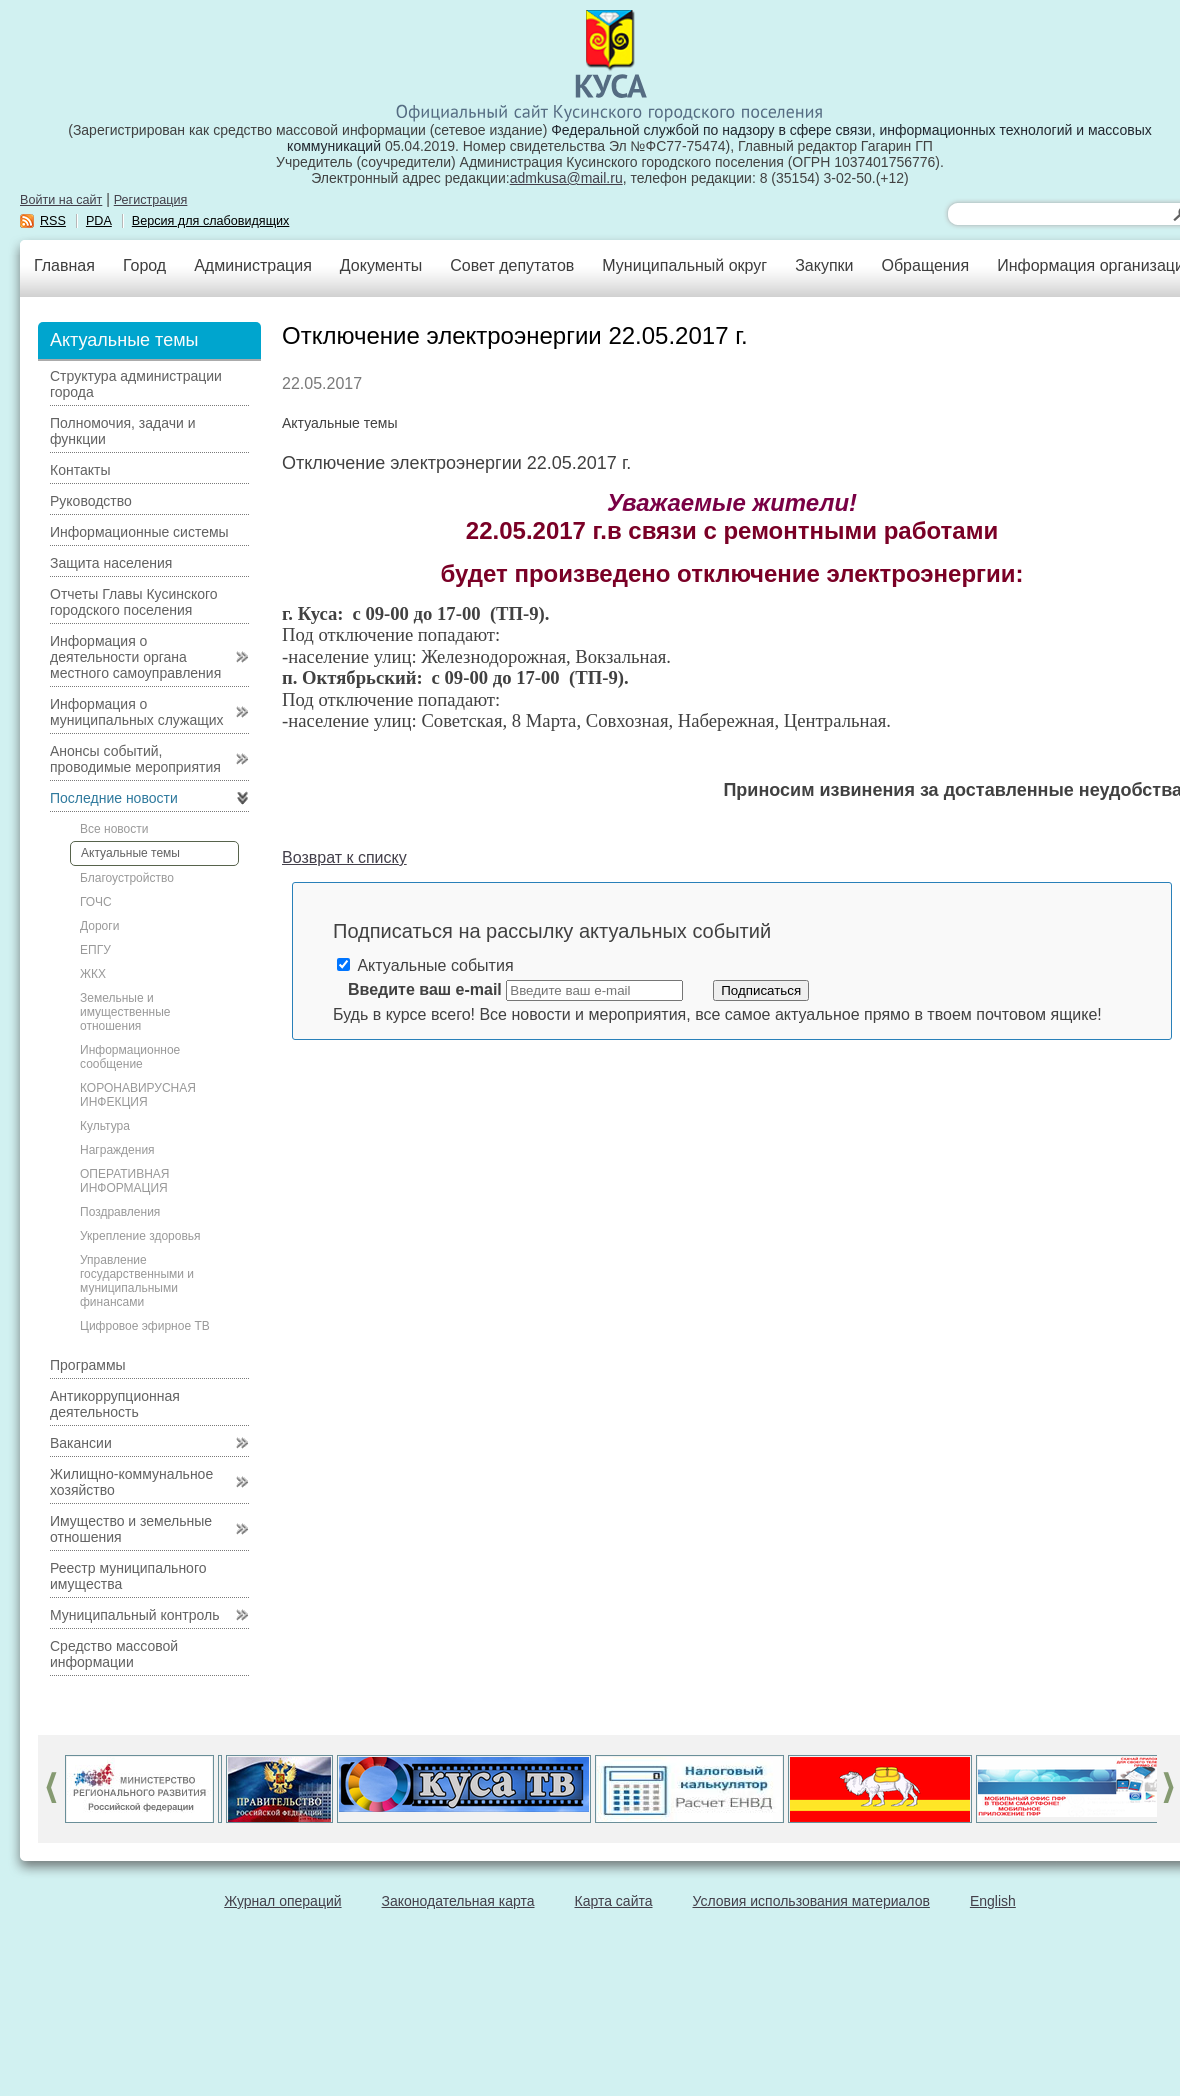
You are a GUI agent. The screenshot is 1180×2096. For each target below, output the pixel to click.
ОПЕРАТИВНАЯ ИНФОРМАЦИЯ (125, 1181)
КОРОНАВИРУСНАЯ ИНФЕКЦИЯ (138, 1095)
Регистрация (151, 200)
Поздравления (120, 1212)
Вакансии (81, 1443)
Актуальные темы (130, 853)
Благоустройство (127, 878)
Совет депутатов (512, 265)
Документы (381, 265)
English (993, 1901)
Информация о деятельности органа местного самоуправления (135, 657)
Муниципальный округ (684, 265)
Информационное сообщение (130, 1057)
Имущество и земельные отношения (131, 1529)
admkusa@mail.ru (566, 178)
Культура (105, 1126)
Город (144, 265)
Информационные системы (139, 532)
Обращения (925, 265)
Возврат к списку (344, 857)
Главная (64, 265)
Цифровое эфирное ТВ (145, 1326)
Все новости (114, 829)
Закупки (824, 265)
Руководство (91, 501)
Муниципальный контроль (134, 1615)
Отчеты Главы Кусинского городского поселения (134, 602)
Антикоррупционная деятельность (115, 1404)
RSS (53, 221)
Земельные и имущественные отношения (125, 1012)
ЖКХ (93, 974)
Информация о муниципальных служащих (137, 712)
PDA (99, 221)
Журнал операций (282, 1901)
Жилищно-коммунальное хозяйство (131, 1482)
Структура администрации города (136, 384)
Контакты (80, 470)
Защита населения (111, 563)
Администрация (253, 265)
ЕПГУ (95, 950)
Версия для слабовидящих (211, 221)
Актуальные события (425, 965)
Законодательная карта (458, 1901)
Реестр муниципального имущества (128, 1576)
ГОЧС (96, 902)
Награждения (117, 1150)
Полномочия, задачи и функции (122, 431)
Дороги (99, 926)
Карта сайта (614, 1901)
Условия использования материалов (811, 1901)
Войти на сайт (61, 200)
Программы (88, 1365)
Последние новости (114, 798)
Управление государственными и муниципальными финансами (137, 1281)
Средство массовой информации (114, 1654)
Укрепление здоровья (140, 1236)
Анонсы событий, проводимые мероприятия (135, 759)
